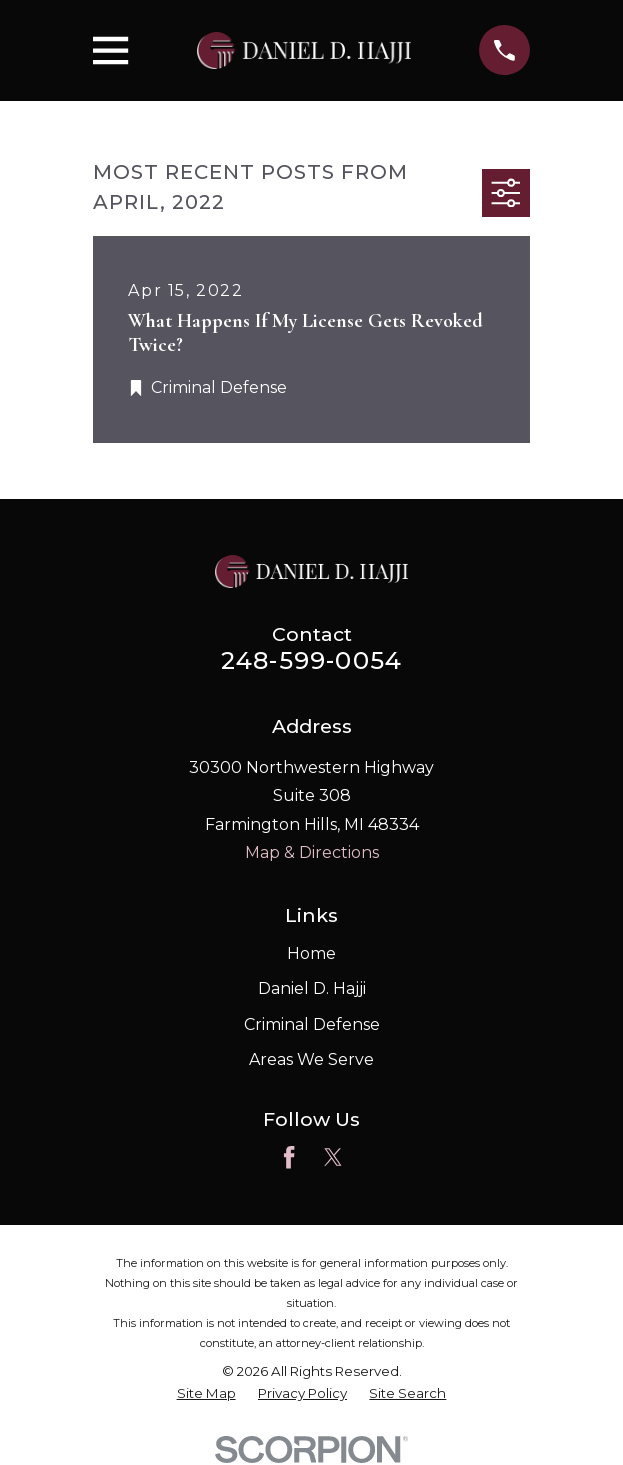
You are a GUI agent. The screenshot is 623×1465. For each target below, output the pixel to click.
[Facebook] (289, 1157)
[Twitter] (333, 1157)
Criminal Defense (312, 1024)
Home (311, 953)
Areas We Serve (311, 1059)
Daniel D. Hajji (312, 988)
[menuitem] (206, 1393)
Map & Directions (312, 852)
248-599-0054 (311, 660)
